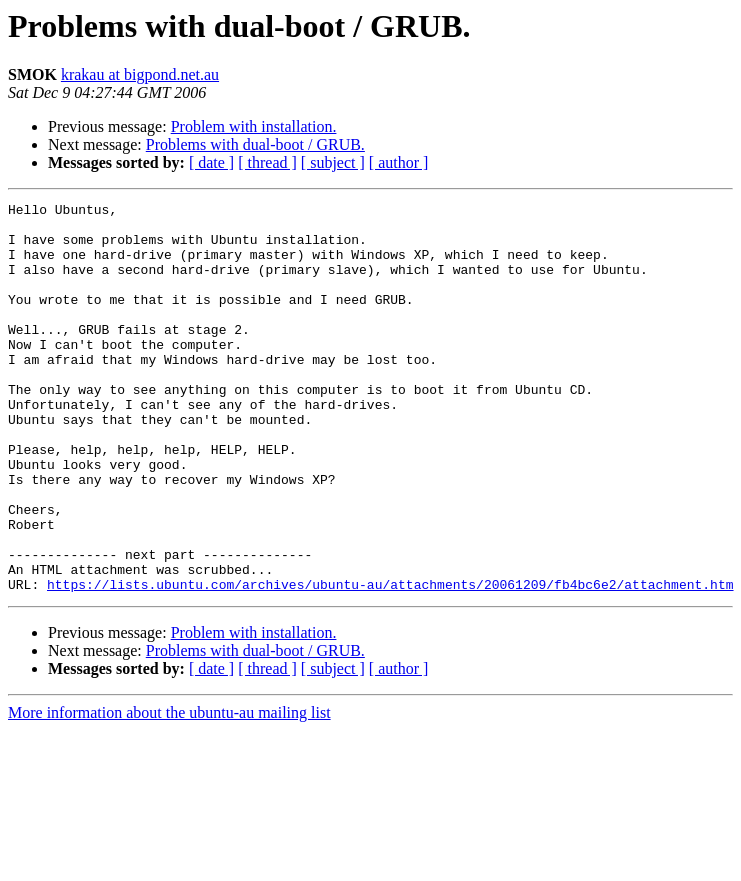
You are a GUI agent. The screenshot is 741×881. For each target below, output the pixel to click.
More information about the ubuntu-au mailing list (169, 790)
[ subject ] (333, 162)
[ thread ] (267, 162)
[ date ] (211, 162)
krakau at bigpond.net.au (140, 74)
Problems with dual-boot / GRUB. (255, 144)
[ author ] (399, 162)
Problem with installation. (254, 126)
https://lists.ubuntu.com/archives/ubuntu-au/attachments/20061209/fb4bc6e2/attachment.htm (390, 662)
